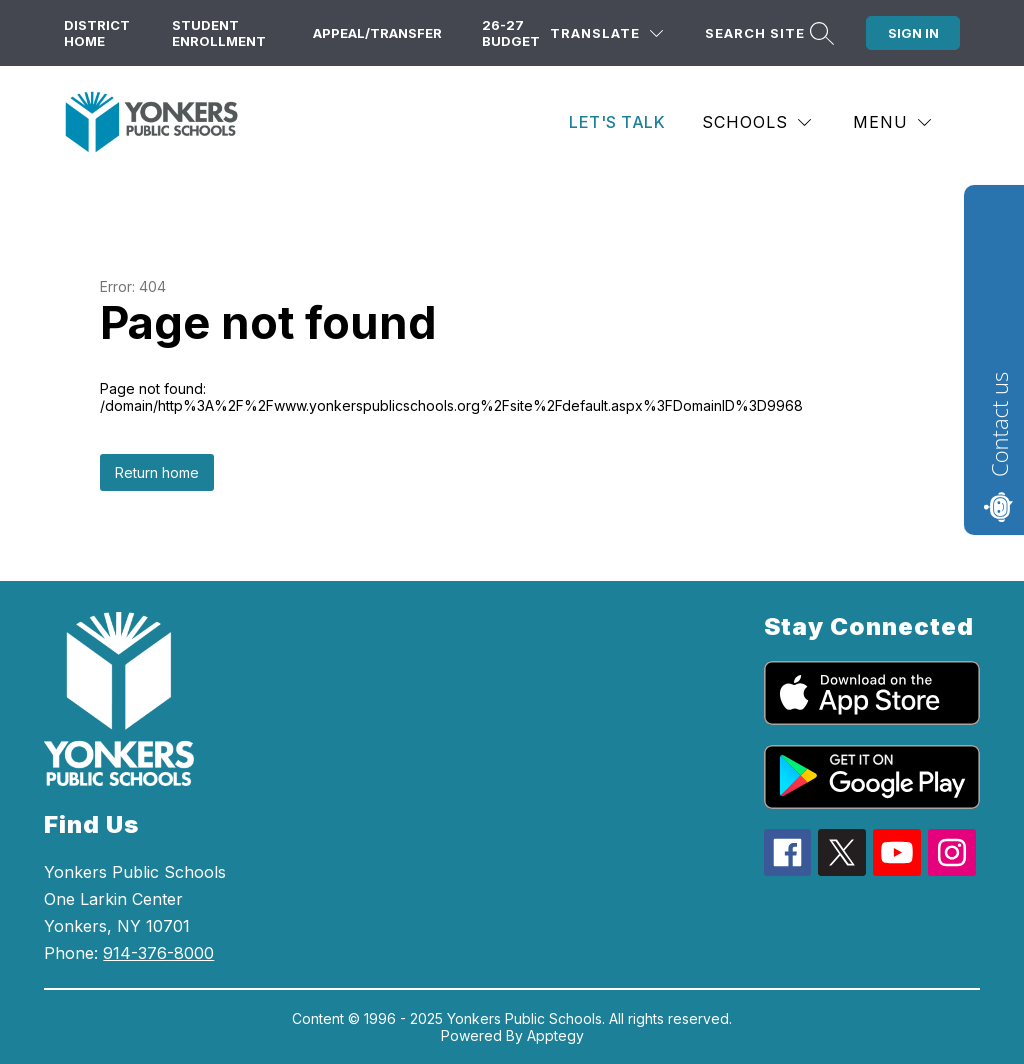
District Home (97, 33)
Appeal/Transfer (377, 33)
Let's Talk (617, 122)
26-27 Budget (511, 33)
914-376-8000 (158, 953)
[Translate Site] (606, 33)
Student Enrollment (219, 33)
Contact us (999, 424)
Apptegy (555, 1035)
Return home (157, 472)
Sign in (913, 33)
